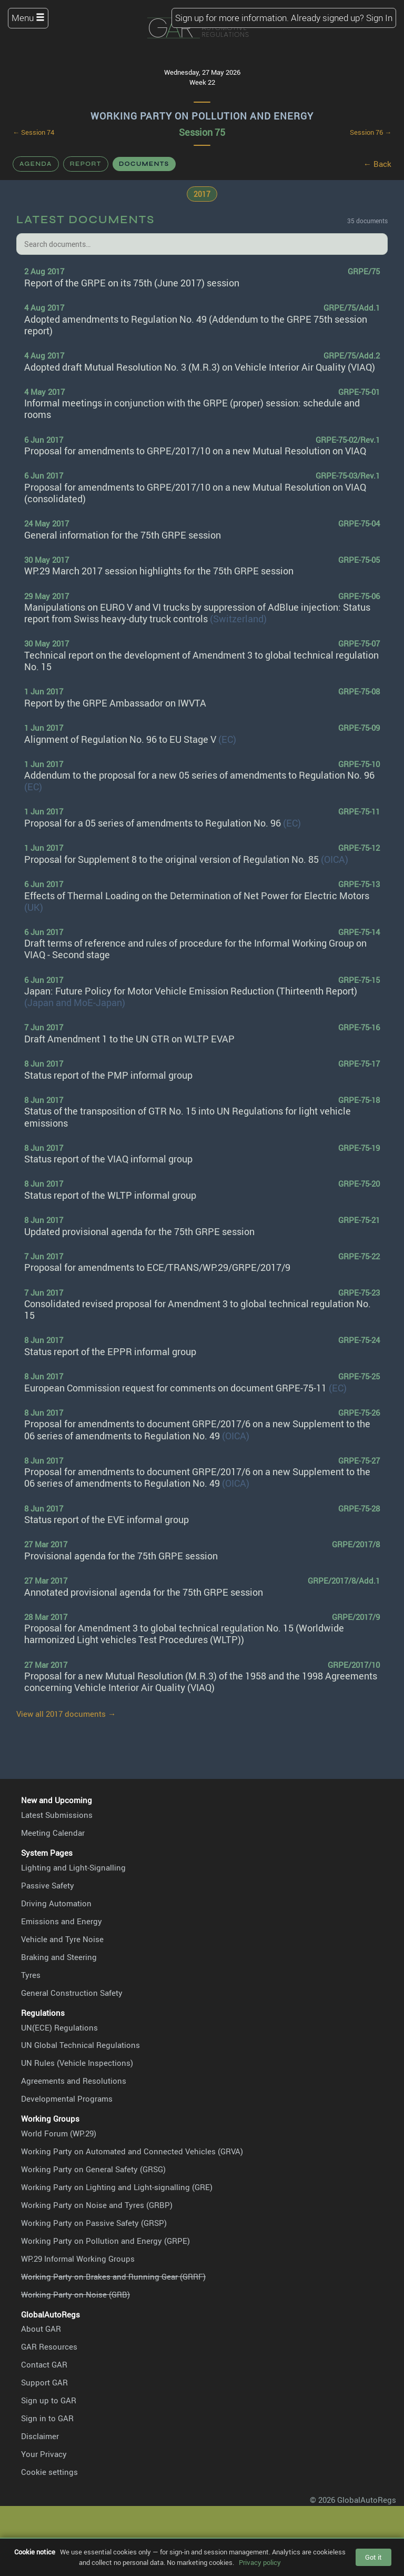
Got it (373, 2557)
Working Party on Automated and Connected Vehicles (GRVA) (132, 2151)
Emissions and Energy (61, 1921)
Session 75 (202, 131)
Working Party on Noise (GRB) (75, 2294)
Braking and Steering (59, 1957)
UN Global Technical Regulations (80, 2045)
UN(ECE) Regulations (59, 2027)
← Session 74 (33, 132)
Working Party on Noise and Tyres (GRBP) (97, 2205)
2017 (202, 194)
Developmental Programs (67, 2098)
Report (86, 163)
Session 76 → (370, 132)
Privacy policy (260, 2562)
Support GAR (44, 2382)
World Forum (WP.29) (58, 2133)
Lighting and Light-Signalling (73, 1867)
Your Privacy (44, 2454)
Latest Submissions (57, 1814)
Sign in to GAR (47, 2418)
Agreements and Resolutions (73, 2080)
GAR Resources (49, 2346)
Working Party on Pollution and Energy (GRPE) (105, 2240)
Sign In (379, 18)
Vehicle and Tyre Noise (62, 1939)
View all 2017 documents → (66, 1713)
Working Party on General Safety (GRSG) (93, 2169)
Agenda (35, 163)
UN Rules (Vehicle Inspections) (77, 2062)
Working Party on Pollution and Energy (202, 115)
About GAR (41, 2328)
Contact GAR (44, 2364)
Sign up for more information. (232, 18)
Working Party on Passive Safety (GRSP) (94, 2222)
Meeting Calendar (53, 1832)
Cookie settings (49, 2471)
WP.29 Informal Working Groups (78, 2258)
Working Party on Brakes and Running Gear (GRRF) (113, 2276)
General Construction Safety (72, 1992)
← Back (377, 163)
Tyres (31, 1975)
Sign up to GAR (48, 2400)
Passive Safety (47, 1885)
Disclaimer (40, 2436)
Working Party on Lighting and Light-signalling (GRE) (117, 2187)
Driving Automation (56, 1903)
